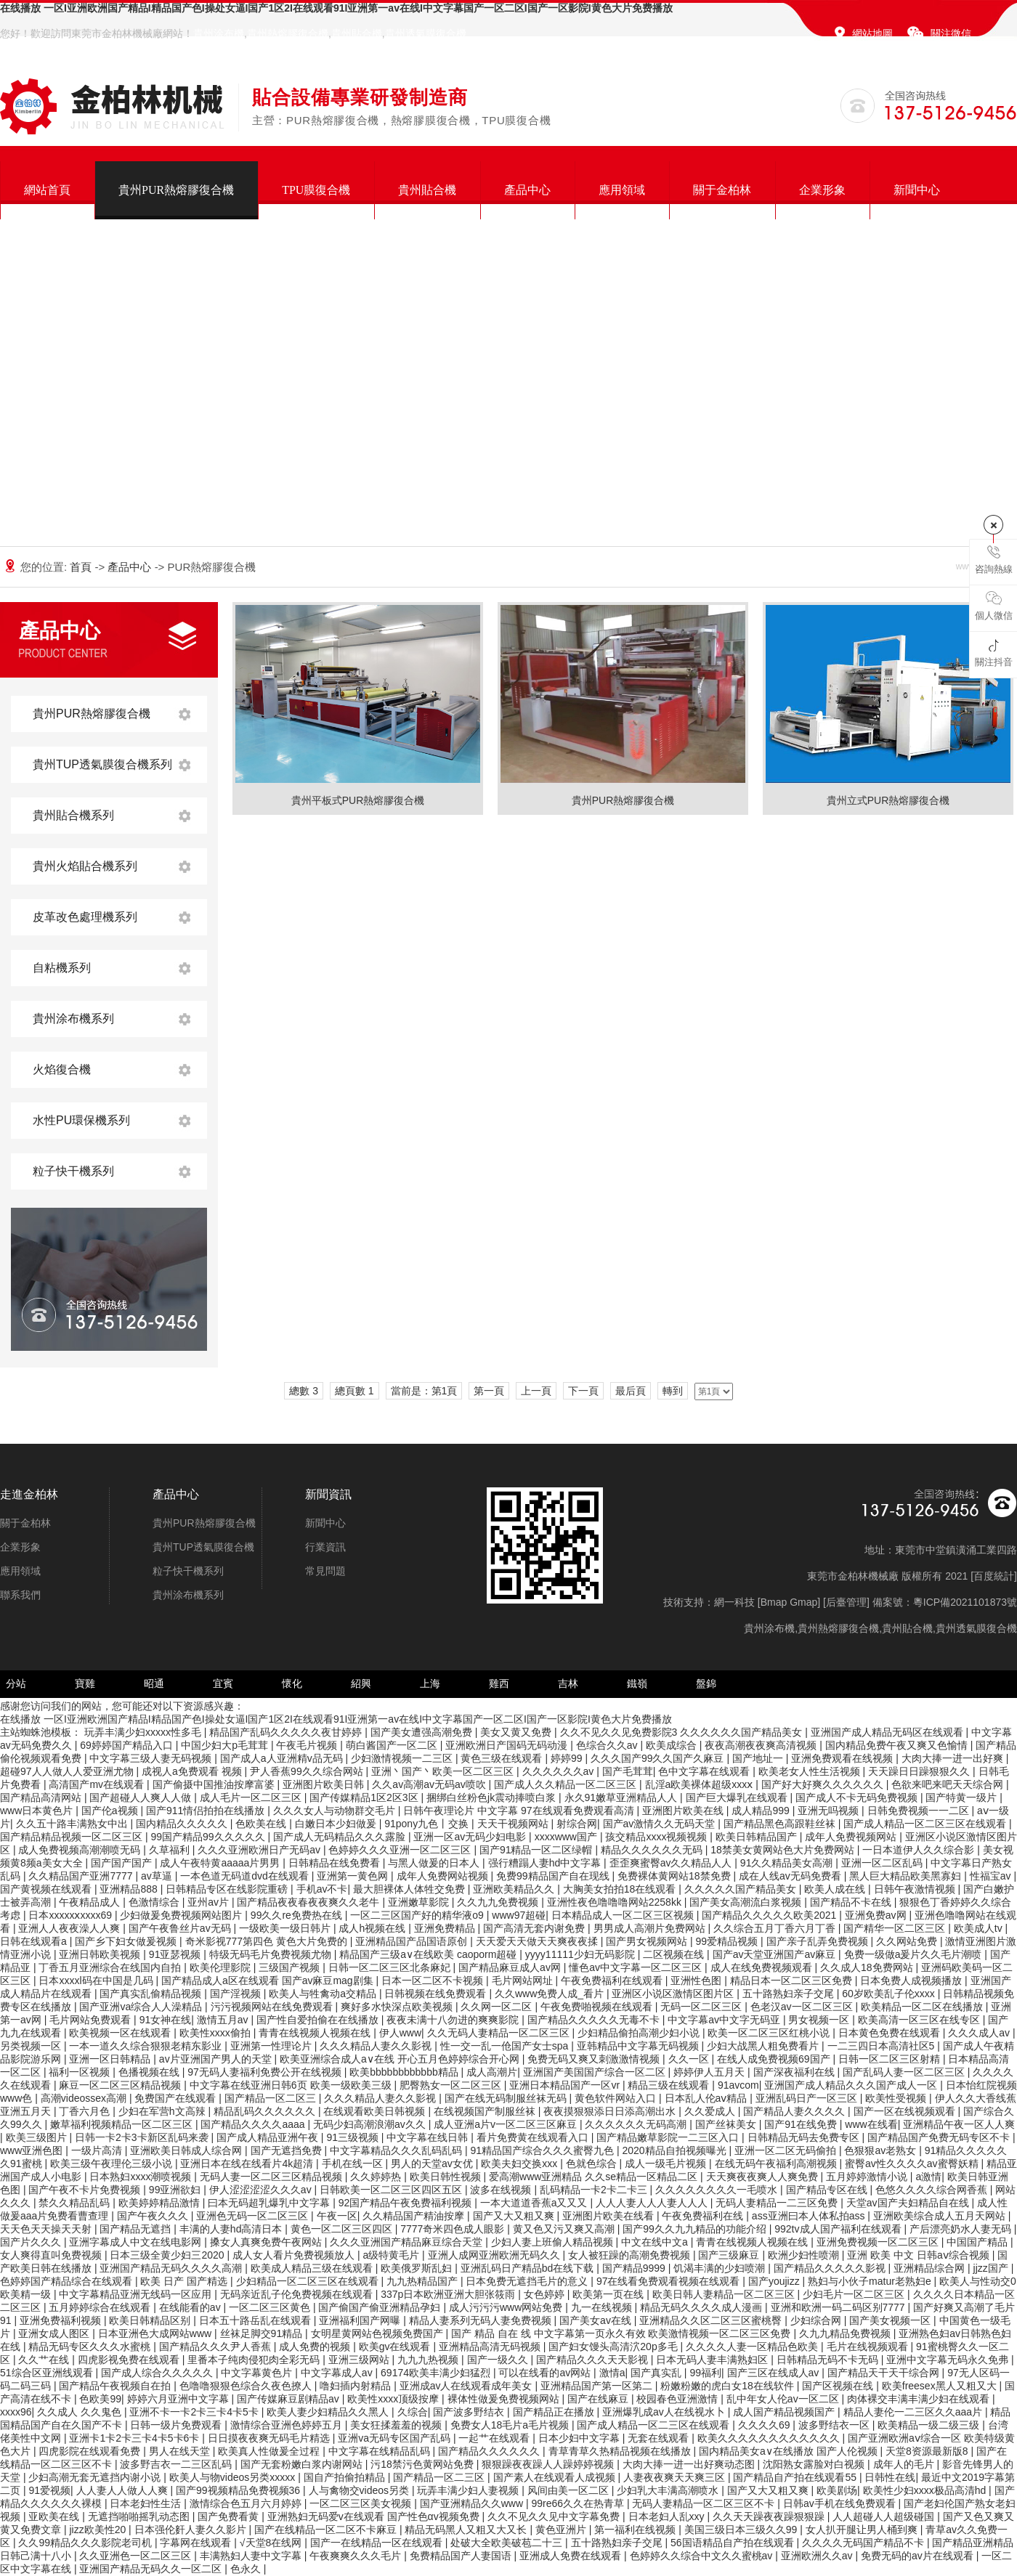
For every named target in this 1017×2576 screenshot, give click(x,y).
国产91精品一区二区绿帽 (537, 1850)
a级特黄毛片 (392, 2255)
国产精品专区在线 (828, 2189)
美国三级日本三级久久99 (742, 2529)
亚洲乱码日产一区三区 (807, 2098)
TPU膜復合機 (316, 190)
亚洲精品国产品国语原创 (412, 1941)
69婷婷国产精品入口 (127, 1745)
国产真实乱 (657, 2372)
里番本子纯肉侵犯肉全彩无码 (255, 2359)
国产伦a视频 (111, 1810)
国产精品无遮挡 (137, 2229)
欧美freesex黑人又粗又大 (941, 2386)
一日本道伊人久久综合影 (919, 1850)
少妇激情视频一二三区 (403, 1758)
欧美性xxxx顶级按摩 (394, 2399)
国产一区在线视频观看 (906, 2111)
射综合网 (576, 1823)
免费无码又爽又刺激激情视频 (595, 2059)
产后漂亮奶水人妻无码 (961, 2229)
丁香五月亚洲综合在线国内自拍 (111, 1967)
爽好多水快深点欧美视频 (398, 2006)
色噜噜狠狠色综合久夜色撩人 (247, 2386)
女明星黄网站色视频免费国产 (378, 2333)
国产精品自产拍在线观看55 (796, 2477)
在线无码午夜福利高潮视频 (777, 2163)
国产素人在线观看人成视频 (555, 2477)
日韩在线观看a (35, 1941)
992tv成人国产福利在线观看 (839, 2229)
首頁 (82, 567)
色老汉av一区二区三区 (803, 2006)
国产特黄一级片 (962, 1797)
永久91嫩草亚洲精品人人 (622, 1797)
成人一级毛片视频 (667, 2163)
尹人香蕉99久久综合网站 (307, 1771)
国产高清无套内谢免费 (535, 1928)
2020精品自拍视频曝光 (675, 2150)
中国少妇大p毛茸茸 (226, 1745)
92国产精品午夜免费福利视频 (406, 2203)
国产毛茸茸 (627, 1771)
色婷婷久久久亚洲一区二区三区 (401, 1850)
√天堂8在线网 (272, 2542)
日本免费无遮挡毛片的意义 (528, 2281)
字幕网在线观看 (197, 2542)
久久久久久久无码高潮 (637, 2124)
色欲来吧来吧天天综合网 (948, 1784)
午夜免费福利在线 (704, 2216)
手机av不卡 (322, 1889)
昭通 (154, 1683)
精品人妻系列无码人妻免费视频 (481, 2320)
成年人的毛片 (905, 2464)
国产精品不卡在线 (852, 1902)
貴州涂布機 (218, 33)
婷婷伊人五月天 (710, 2072)
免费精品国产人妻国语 (462, 2555)
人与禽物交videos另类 (360, 2490)
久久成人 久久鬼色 (80, 2412)
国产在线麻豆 (599, 2399)
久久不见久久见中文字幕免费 (555, 2516)
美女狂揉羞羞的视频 (397, 2425)
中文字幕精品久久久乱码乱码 (397, 2150)
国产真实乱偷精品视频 (152, 1993)
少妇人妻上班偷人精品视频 (553, 2242)
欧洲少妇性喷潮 (805, 2255)
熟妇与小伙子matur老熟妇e (870, 2281)
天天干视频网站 (514, 1823)
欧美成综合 (673, 1745)
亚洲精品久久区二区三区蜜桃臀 (712, 2320)
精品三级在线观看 (670, 2085)
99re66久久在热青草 (578, 2503)
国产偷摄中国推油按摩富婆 (215, 1784)
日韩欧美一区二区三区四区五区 (392, 2189)
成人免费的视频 (316, 2346)
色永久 (247, 2569)
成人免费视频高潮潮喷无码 (80, 1850)
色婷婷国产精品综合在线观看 (67, 2281)
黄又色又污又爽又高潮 (565, 2229)
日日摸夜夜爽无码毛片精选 (270, 2438)
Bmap (774, 1602)
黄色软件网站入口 (617, 2098)
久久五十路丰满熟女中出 (73, 1823)
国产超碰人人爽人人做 (141, 1797)
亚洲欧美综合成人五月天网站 (940, 2216)
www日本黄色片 (38, 1810)
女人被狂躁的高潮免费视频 (630, 2255)
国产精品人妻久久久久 (795, 2111)
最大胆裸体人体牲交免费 (410, 1889)
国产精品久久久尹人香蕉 (216, 2346)
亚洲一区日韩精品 (111, 2059)
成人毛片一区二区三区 (252, 1797)
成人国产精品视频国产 (785, 2412)
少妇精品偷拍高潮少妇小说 (640, 2033)
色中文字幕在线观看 (705, 1771)
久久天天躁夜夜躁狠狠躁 (770, 2516)
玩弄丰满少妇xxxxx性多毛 (144, 1732)
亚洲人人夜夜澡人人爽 (70, 1928)
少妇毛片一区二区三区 (855, 2294)
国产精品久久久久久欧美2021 (770, 1915)
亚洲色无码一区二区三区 (253, 2216)
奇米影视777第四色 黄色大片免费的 (267, 1941)
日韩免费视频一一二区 (919, 1810)
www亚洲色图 (32, 2150)
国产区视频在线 (839, 2386)
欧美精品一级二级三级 (930, 2425)
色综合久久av (608, 1745)
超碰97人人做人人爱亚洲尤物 (68, 1771)
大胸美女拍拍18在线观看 (620, 1889)
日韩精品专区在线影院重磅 (228, 1889)
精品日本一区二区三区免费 (792, 1980)
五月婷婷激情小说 (868, 2176)
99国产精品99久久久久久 (208, 1836)
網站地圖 (872, 33)
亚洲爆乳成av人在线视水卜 (665, 2412)
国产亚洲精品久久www (473, 2503)
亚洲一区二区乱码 (883, 1863)
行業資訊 (325, 1547)
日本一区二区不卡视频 (433, 1980)
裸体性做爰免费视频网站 (504, 2399)
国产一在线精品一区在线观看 (377, 2542)
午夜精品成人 (91, 1902)
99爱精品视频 (728, 1941)
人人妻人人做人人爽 (123, 2490)
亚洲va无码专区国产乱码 (395, 2438)
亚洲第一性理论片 (272, 2046)
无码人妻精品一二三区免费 (778, 2203)
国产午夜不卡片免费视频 (85, 2189)
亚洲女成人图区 (55, 2333)
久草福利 (171, 1850)
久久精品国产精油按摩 (414, 2216)
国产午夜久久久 (154, 2216)
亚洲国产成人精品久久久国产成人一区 (852, 2085)
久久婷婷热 (377, 2176)
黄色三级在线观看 (503, 1758)
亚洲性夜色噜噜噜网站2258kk (615, 1902)
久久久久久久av (559, 1771)
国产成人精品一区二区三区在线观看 (926, 1823)
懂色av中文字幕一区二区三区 (637, 1967)
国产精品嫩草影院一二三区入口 (669, 2137)
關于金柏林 (722, 190)
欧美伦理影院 (222, 1967)
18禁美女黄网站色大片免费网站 (783, 1850)
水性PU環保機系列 (81, 1120)
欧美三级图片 (38, 2137)
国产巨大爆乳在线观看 (738, 1797)
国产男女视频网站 (648, 1941)
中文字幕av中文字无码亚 (725, 2020)
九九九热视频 (429, 2359)
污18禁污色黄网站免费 (423, 2464)
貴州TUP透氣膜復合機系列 (102, 764)
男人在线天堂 (181, 2451)
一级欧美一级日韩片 (286, 1928)
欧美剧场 (837, 2490)
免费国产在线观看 (176, 2098)
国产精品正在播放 (555, 2412)
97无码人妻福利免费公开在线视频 (265, 2072)
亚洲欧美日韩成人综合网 (187, 2150)
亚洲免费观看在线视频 (843, 1758)
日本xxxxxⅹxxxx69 (71, 1915)
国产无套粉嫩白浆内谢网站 (302, 2464)
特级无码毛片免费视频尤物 (271, 1954)
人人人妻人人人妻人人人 (653, 2203)
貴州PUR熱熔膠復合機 (176, 190)
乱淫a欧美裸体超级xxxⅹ (700, 1784)
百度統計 (993, 1576)
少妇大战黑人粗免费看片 (764, 2046)
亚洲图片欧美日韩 (325, 1784)
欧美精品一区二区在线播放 (923, 2006)
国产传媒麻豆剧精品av (289, 2399)
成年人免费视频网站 (852, 1836)
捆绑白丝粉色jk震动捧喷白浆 (492, 1797)
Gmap (803, 1602)
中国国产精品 (978, 2242)
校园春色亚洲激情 (678, 2399)
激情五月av (224, 2020)
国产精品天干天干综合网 (884, 2372)
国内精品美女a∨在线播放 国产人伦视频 (789, 2451)
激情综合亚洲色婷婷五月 (287, 2425)
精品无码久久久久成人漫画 (702, 2307)
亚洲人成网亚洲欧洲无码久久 (495, 2255)
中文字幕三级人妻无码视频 (151, 1758)
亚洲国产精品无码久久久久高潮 (172, 2268)
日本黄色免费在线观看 (890, 2033)
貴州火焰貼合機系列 (85, 866)
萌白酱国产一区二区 (393, 1745)
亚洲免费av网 (877, 1915)
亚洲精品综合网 (931, 2268)
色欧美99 (100, 2399)
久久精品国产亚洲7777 (81, 1876)
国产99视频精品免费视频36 (239, 2490)
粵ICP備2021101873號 (965, 1602)
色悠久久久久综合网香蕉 (932, 2189)
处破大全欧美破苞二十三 (507, 2542)
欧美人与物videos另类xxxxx (233, 2477)
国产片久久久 (32, 2242)
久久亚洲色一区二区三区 (136, 2555)
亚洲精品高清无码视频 (491, 2346)
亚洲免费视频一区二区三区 (879, 2242)
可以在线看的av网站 (545, 2372)
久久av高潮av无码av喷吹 (430, 1784)
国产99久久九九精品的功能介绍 (696, 2229)
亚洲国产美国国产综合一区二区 (595, 2072)
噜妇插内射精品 (357, 2386)
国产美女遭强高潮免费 (422, 1732)
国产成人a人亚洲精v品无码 (283, 1758)
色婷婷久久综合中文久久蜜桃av (703, 2555)
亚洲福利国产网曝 (361, 2320)
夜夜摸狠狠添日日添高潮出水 (610, 2111)
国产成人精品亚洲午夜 (268, 2137)
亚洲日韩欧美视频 (101, 1954)
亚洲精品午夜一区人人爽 (959, 2124)
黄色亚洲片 (562, 2529)
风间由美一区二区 (569, 2490)
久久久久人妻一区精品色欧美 (753, 2346)
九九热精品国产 (423, 2281)
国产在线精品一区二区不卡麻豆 (327, 2529)
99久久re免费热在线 (298, 1915)
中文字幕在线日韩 (428, 2137)
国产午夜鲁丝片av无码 (181, 1928)
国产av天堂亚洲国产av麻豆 (775, 1954)
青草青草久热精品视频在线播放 (621, 2451)
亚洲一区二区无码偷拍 (786, 2150)
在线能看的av (191, 2307)
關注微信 (951, 33)
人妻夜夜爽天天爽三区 (675, 2477)
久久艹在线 (45, 2359)
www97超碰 (519, 1915)
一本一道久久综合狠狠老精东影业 (146, 2046)
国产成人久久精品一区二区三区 (566, 1784)
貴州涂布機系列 (73, 1018)
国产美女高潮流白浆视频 (746, 1902)
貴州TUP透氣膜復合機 (203, 1547)
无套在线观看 (660, 2438)
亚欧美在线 (55, 2516)
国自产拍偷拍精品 (346, 2477)
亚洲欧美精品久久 (515, 1889)
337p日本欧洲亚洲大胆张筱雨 (449, 2294)
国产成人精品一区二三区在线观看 (654, 2425)
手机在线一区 (354, 2163)
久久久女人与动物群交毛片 (335, 1810)
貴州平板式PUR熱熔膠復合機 (358, 800)
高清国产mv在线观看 (98, 1784)
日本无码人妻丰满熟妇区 (713, 2359)
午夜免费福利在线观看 (613, 1980)
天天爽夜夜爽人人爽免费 (763, 2176)
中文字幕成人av (338, 2372)
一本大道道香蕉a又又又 (535, 2203)
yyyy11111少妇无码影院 (581, 1954)
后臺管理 (846, 1602)
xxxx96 (16, 2412)
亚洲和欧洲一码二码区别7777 (839, 2307)
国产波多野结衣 (470, 2412)
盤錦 (706, 1683)
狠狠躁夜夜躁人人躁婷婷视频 (549, 2464)
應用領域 (622, 190)
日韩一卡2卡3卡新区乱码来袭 (143, 2137)
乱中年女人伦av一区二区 (784, 2399)
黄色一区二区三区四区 (343, 2229)
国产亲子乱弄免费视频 (818, 1941)
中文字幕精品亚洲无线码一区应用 (136, 2294)
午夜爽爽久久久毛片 (356, 2555)
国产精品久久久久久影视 (831, 2268)
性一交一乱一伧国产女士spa (505, 2046)
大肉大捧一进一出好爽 (953, 1758)
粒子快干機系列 (73, 1171)
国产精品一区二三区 (440, 2477)
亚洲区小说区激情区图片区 (674, 1993)
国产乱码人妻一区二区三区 (905, 2072)
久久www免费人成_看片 (551, 1993)
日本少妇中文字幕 (580, 2438)
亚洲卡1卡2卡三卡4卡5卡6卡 (135, 2438)
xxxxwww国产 (567, 1836)
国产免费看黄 (230, 2516)
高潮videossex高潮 (85, 2098)
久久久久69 (765, 2425)
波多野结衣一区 (835, 2425)
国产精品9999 (635, 2268)
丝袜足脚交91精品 (262, 2333)
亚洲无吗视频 (830, 1810)
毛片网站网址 (524, 1980)
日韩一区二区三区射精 (890, 2059)
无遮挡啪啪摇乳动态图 (140, 2516)
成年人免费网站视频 (444, 1876)
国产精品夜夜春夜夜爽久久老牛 (309, 1902)
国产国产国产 (123, 1863)
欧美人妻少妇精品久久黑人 (329, 2412)
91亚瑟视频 (176, 1954)
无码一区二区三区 (702, 2006)
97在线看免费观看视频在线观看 (669, 2281)
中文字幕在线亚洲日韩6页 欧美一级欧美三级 (292, 2085)
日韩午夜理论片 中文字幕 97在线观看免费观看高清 (519, 1810)
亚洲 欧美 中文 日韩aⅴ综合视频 (919, 2255)
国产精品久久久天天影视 (593, 2359)
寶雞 (85, 1683)
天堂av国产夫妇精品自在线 (909, 2203)
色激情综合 (155, 1902)
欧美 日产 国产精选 (185, 2281)
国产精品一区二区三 (271, 2098)
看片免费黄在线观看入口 (534, 2137)
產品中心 (527, 190)
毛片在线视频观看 (869, 2346)
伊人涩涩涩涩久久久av (262, 2189)
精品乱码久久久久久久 (266, 2111)
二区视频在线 (675, 1954)
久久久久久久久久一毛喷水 (717, 2189)
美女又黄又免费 (517, 1732)
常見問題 (325, 1571)
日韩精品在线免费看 (335, 1863)
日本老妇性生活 (147, 2503)
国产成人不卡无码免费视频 (857, 1797)
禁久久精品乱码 (76, 2203)
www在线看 (871, 2124)
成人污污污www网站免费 (507, 2307)
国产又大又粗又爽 (515, 2216)
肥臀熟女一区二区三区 (452, 2085)
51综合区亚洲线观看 (47, 2372)
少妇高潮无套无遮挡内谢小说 (95, 2477)
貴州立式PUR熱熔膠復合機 (888, 800)
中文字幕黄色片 (258, 2372)
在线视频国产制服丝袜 (486, 2111)
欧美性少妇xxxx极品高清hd (926, 2490)
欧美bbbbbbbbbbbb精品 (405, 2072)
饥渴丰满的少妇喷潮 (720, 2268)
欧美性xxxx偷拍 (216, 2033)
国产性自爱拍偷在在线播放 (318, 2020)
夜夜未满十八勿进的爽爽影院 (454, 2020)
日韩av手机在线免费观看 (841, 2503)
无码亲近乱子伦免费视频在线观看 (298, 2294)
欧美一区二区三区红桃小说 (770, 2033)
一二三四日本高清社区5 (882, 2046)
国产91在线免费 (801, 2124)
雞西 (499, 1683)
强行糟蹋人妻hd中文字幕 (546, 1863)
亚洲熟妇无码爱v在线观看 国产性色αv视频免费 (374, 2516)
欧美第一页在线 (609, 2294)
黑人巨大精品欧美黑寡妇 (906, 1876)
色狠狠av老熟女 (881, 2150)
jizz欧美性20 (99, 2529)
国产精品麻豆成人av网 (511, 1967)
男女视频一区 (820, 2020)
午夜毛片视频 (308, 1745)
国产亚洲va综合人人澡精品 (142, 2006)
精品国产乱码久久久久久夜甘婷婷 (287, 1732)
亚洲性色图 (697, 1980)
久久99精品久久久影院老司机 (86, 2542)
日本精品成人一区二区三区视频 (624, 1915)
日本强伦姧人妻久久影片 (191, 2529)
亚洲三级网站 (360, 2359)
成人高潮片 (491, 2072)
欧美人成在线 (836, 1889)
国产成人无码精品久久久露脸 (340, 1836)
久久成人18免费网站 (867, 1967)
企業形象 (822, 190)
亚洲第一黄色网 (354, 1876)
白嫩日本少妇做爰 (337, 1823)
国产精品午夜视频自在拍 (116, 2386)
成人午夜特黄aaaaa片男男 (221, 1863)
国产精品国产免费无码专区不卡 (940, 2137)
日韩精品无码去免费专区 (804, 2137)
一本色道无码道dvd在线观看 (245, 1876)
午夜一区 (337, 2216)
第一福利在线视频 (636, 2529)
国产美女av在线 (596, 2320)
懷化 (292, 1683)
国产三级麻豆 (730, 2255)
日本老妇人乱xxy (668, 2516)
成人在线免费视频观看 (762, 1967)
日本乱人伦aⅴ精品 (707, 2098)
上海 (430, 1683)
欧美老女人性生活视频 (810, 1771)
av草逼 (158, 1876)
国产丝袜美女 (727, 2124)
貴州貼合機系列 (73, 815)
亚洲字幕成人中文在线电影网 (136, 2242)
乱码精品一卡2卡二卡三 (595, 2189)
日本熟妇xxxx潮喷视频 (141, 2176)
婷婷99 (568, 1758)
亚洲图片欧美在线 (684, 1810)
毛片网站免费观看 (91, 2020)
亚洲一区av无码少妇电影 (471, 1836)
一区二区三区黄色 (271, 2307)
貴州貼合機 (356, 33)
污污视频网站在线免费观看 (273, 2006)
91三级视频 (353, 2137)
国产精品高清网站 (42, 1797)
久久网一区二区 (498, 2006)
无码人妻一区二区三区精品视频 (272, 2176)
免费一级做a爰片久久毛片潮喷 (914, 1954)
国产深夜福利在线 (795, 2072)
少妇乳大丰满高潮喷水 (669, 2490)
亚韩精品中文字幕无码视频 (639, 2046)
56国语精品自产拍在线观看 (733, 2542)
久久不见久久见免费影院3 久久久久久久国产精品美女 (683, 1732)
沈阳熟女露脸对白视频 (815, 2464)
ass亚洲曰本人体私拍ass (809, 2216)
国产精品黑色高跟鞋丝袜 (781, 1823)
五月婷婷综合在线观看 (101, 2307)
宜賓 (223, 1683)
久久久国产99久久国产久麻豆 (658, 1758)
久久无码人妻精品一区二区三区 (499, 2033)
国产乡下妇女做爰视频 (127, 1941)
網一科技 (734, 1602)
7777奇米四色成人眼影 (453, 2229)
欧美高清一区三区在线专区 (920, 2020)
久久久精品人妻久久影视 (377, 2046)
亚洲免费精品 (446, 1928)
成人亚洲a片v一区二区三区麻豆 (507, 2124)
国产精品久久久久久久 (490, 2451)
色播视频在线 (150, 2072)
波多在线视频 (502, 2189)
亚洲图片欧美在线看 (609, 2216)
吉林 (568, 1683)
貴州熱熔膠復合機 (287, 33)
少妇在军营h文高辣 (163, 2111)
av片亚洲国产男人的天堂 (217, 2059)
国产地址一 (759, 1758)
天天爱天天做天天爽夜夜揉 (538, 1941)
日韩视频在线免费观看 (436, 1993)
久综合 (412, 2412)
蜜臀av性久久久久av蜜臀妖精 (913, 2163)
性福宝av (992, 1876)
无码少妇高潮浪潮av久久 (371, 2124)
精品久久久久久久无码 (653, 1850)
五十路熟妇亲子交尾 (789, 1993)
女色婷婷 (545, 2294)
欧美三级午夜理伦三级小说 (112, 2163)
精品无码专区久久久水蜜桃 (90, 2346)
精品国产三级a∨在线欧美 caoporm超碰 (429, 1954)
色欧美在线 (262, 1823)
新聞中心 (917, 190)
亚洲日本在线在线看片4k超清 (248, 2163)
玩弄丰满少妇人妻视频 (469, 2490)
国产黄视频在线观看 (47, 1889)
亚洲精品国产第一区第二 (597, 2386)
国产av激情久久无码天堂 (660, 1823)
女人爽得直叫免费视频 (52, 2255)
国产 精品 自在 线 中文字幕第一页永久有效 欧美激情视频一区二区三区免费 (622, 2333)
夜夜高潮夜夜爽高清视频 (762, 1745)
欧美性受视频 (897, 2098)
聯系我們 (20, 1595)
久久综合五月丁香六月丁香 (775, 1928)
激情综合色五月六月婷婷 (247, 2503)
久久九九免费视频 (499, 1902)
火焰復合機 (62, 1069)
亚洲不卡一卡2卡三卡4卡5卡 (195, 2412)
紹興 (361, 1683)
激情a (612, 2372)
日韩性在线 (889, 2477)
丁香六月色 (86, 2111)
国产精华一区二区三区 (895, 1928)
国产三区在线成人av (774, 2372)
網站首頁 (47, 190)
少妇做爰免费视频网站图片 (182, 1915)
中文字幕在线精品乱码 (380, 2451)
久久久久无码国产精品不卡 (864, 2542)
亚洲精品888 (130, 1889)
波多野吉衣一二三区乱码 (177, 2464)
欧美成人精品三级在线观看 (313, 2268)
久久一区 (690, 2059)
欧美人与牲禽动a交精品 (324, 1993)
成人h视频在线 (373, 1928)
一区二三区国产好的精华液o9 (418, 1915)
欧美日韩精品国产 (758, 1836)
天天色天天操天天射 (47, 2229)
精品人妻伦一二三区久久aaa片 (914, 2412)
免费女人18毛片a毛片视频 (511, 2425)
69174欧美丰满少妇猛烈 (437, 2372)
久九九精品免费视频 (846, 2333)
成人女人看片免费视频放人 (294, 2255)
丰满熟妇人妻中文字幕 (252, 2555)
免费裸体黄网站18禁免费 (675, 1876)
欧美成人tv (979, 1928)
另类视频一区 (32, 2046)
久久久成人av (980, 2033)
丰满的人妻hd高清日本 (232, 2229)
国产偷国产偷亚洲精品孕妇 (380, 2307)
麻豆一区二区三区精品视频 (121, 2085)
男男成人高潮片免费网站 (650, 1928)
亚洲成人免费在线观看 (571, 2555)
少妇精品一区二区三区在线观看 (308, 2281)
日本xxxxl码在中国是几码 (97, 1980)
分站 (16, 1683)
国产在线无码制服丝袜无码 (507, 2098)
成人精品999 (762, 1810)
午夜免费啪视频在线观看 (597, 2006)
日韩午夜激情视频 (916, 1889)
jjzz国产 (992, 2268)
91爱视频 (49, 2490)
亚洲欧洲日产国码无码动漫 (507, 1745)
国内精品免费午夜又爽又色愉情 (898, 1745)
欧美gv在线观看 (396, 2346)
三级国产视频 (291, 1967)
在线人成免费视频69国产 (774, 2059)
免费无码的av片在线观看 (918, 2555)
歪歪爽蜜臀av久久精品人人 (672, 1863)
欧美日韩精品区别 (151, 2320)
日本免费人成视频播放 (912, 1980)
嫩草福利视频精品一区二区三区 (122, 2124)
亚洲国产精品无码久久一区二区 (151, 2569)
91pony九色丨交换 (427, 1823)
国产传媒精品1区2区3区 (365, 1797)
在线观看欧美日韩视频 (375, 2111)
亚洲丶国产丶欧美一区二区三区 (443, 1771)
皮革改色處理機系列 (85, 917)
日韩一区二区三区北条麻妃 (390, 1967)
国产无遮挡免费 (288, 2150)
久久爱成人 (711, 2111)
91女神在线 (165, 2020)
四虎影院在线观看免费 (91, 2451)
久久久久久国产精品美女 (741, 1889)
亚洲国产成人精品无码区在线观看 (888, 1732)
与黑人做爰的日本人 (435, 1863)
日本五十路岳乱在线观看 (256, 2320)
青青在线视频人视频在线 (316, 2033)
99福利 (705, 2372)
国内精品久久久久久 (183, 1823)
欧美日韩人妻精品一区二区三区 (725, 2294)
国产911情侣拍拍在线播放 (206, 1810)
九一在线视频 (603, 2307)
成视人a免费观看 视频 (193, 1771)
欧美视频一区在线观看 (121, 2033)
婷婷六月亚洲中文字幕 (179, 2399)
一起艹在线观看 (495, 2438)
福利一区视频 (81, 2072)
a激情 (928, 2176)
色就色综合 (593, 2163)
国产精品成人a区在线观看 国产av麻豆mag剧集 (268, 1980)
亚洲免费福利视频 (62, 2320)
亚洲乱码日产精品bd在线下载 (528, 2268)
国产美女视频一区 (891, 2320)
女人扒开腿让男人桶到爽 (863, 2529)
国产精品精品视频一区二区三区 (72, 1836)
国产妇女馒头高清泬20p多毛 (614, 2346)
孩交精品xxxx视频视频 (657, 1836)
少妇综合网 (817, 2320)
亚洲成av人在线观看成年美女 (467, 2386)
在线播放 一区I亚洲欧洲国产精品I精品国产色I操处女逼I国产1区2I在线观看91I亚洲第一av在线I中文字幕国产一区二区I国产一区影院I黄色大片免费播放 (336, 8)
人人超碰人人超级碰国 (884, 2516)
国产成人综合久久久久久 (158, 2372)
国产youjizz (775, 2281)
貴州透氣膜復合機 (425, 33)
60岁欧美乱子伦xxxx (889, 1993)
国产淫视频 (237, 1993)
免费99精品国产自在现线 (554, 1876)
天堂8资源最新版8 (928, 2451)
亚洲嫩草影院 (420, 1902)
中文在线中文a (656, 2242)
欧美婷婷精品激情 (160, 2203)
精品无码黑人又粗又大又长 (467, 2529)
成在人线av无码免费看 (791, 1876)
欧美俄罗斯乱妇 (418, 2268)
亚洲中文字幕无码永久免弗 (948, 2359)
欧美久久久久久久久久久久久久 (770, 2438)
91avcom (738, 2085)
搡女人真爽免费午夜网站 (267, 2242)
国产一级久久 (499, 2359)
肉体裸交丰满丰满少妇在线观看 (919, 2399)
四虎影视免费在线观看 (130, 2359)
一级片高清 (98, 2150)
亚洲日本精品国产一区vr (566, 2085)
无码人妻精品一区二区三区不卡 (704, 2503)
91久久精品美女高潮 (787, 1863)
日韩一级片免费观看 (177, 2425)
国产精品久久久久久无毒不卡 (595, 2020)
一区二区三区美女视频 (361, 2503)
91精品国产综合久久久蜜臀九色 (543, 2150)
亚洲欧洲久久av (818, 2555)
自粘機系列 (62, 968)
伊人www (400, 2033)
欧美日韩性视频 (447, 2176)
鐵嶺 (637, 1683)
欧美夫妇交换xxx (520, 2163)
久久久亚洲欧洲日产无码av (260, 1850)
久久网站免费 (908, 1941)
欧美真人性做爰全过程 (270, 2451)
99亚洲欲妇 (176, 2189)
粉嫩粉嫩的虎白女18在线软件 (728, 2386)
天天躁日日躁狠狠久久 (920, 1771)
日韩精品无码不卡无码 (829, 2359)
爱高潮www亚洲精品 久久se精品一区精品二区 (594, 2176)
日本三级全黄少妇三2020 (168, 2255)
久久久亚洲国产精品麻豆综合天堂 (407, 2242)
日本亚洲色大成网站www (156, 2333)
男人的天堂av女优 (433, 2163)
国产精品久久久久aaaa (253, 2124)
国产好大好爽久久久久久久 (823, 1784)
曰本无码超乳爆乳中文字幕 (270, 2203)
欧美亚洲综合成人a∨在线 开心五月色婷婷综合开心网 (401, 2059)
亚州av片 (209, 1902)
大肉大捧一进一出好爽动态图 (690, 2464)
